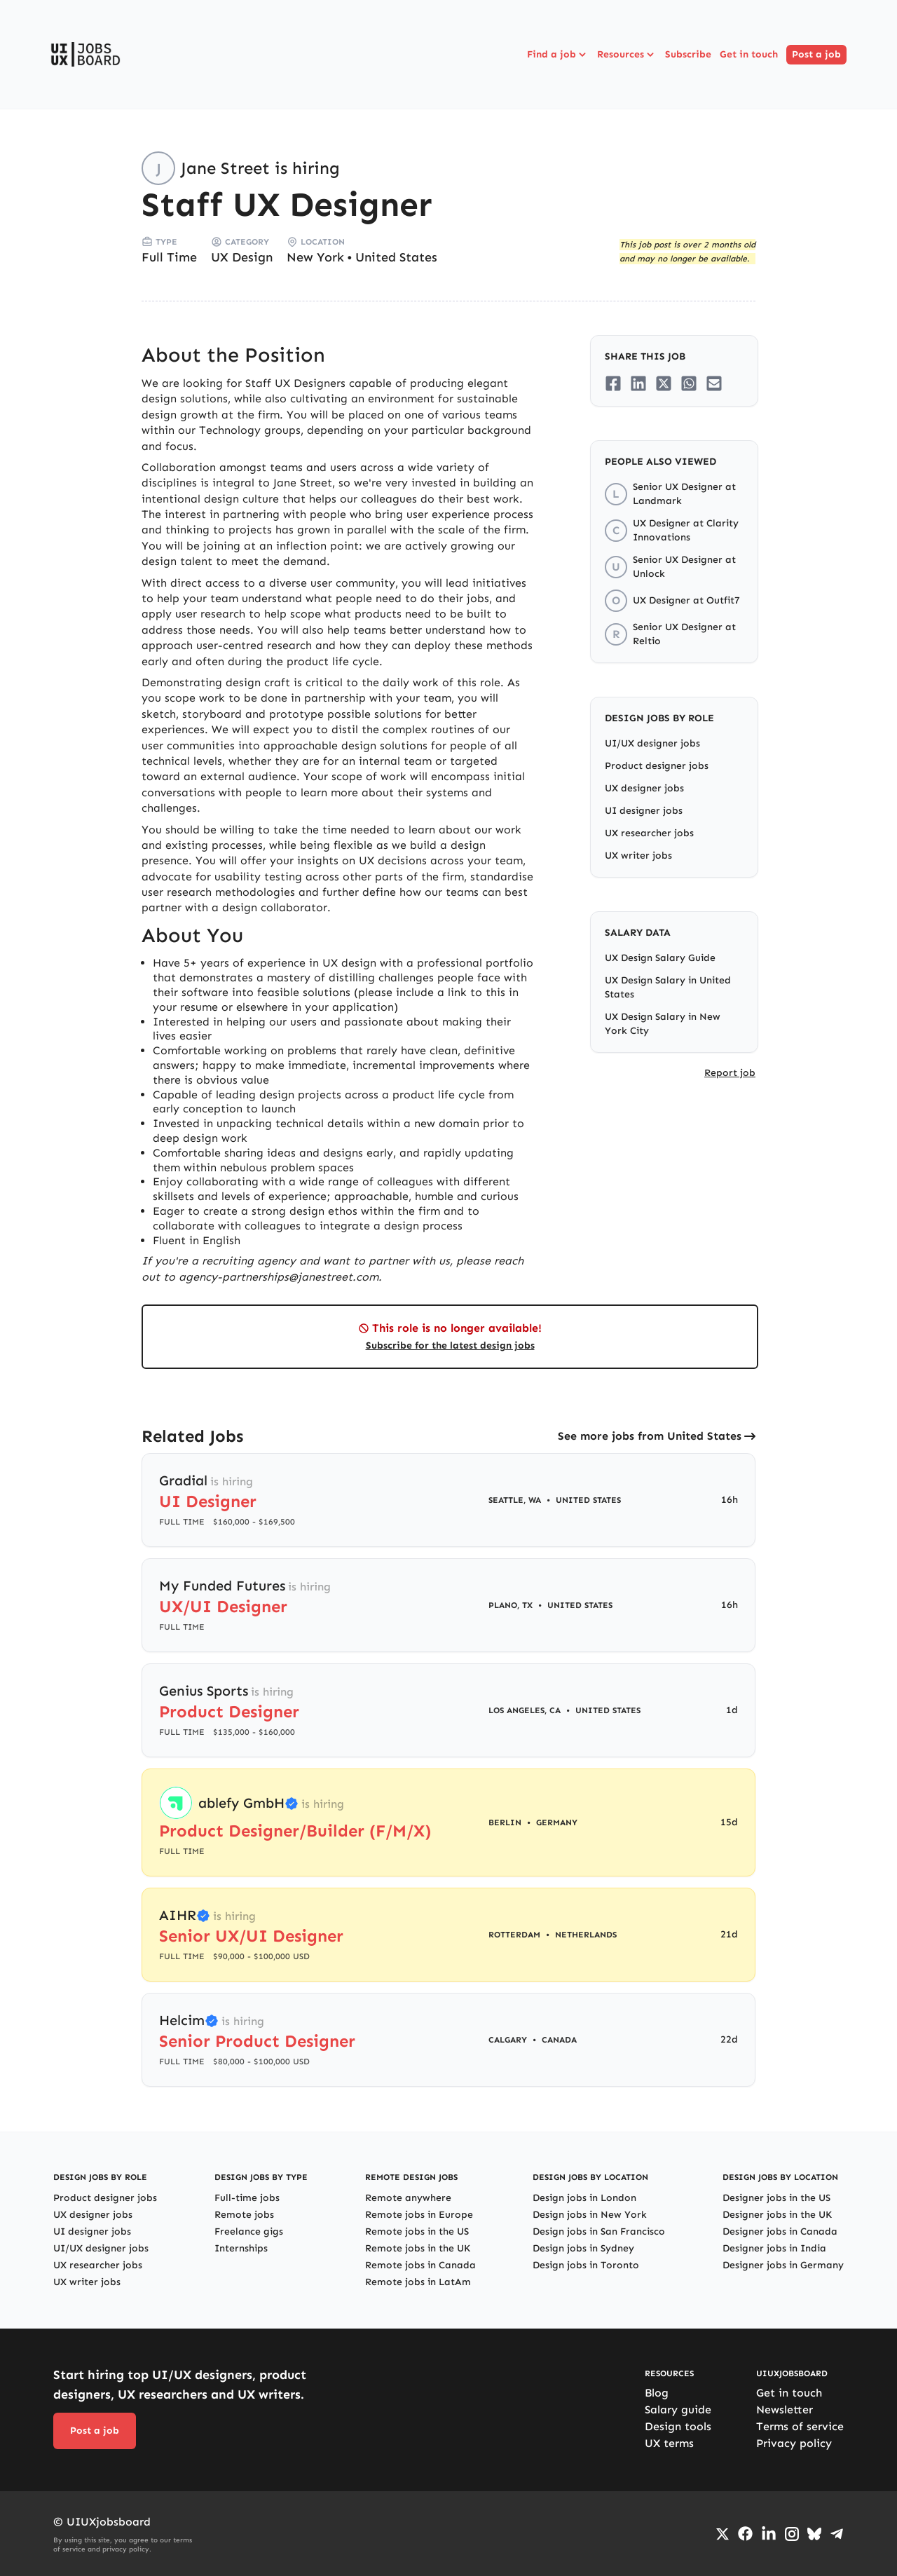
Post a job (816, 54)
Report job (729, 1073)
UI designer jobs (644, 811)
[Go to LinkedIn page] (768, 2534)
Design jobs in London (584, 2198)
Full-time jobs (247, 2198)
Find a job (558, 54)
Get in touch (749, 54)
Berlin (504, 1822)
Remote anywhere (408, 2198)
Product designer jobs (656, 766)
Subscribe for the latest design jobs (450, 1345)
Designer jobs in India (774, 2248)
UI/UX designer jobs (652, 743)
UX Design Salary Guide (660, 958)
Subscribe (688, 54)
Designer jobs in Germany (783, 2265)
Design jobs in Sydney (583, 2248)
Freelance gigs (248, 2231)
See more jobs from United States (649, 1436)
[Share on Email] (714, 383)
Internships (241, 2248)
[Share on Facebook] (613, 383)
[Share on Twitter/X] (663, 383)
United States (396, 257)
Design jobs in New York (590, 2215)
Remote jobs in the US (417, 2231)
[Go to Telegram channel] (837, 2534)
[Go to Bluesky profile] (814, 2534)
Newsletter (784, 2409)
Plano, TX (510, 1605)
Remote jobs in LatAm (418, 2282)
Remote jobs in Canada (420, 2265)
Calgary (507, 2040)
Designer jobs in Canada (780, 2231)
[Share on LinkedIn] (638, 383)
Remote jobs (244, 2215)
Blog (657, 2392)
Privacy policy (794, 2443)
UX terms (669, 2443)
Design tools (678, 2426)
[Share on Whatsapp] (688, 383)
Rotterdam (514, 1935)
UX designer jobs (644, 788)
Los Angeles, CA (524, 1710)
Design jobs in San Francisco (599, 2231)
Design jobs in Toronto (586, 2265)
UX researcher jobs (649, 833)
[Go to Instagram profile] (792, 2534)
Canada (559, 2040)
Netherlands (586, 1935)
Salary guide (678, 2409)
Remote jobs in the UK (417, 2248)
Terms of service (800, 2426)
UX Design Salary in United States (668, 987)
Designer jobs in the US (776, 2198)
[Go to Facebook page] (745, 2533)
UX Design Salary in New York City (662, 1024)
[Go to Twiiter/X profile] (722, 2534)
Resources (627, 54)
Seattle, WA (514, 1500)
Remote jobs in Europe (419, 2215)
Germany (556, 1822)
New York (315, 257)
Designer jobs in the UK (777, 2215)
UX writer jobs (638, 855)
